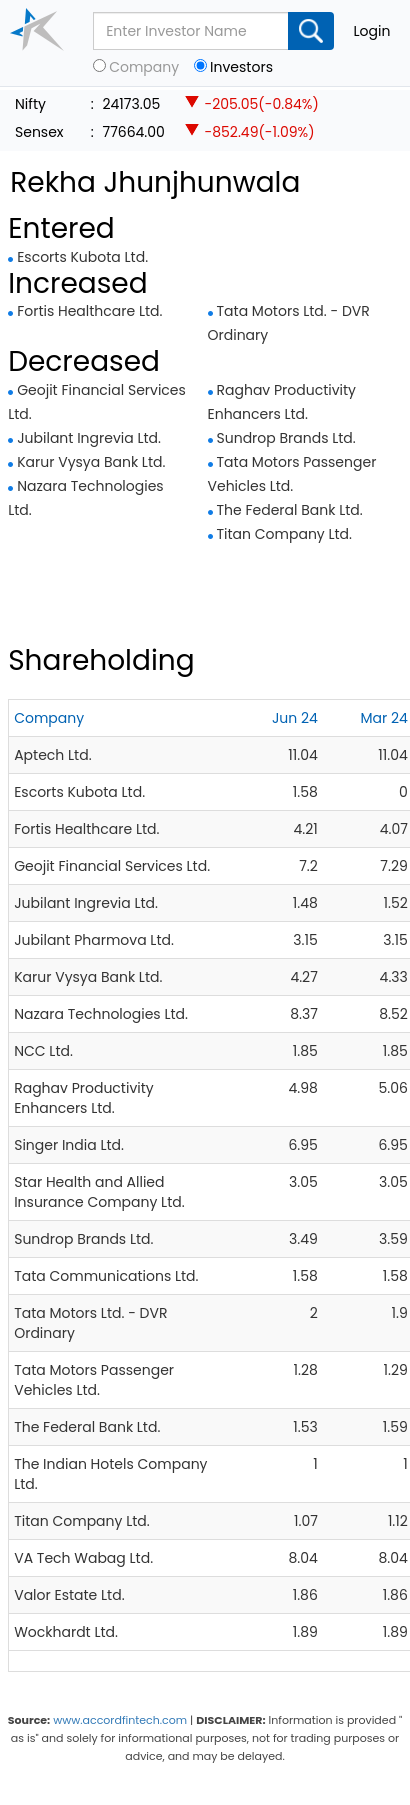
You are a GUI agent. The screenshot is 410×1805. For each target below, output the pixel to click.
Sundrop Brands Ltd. (286, 438)
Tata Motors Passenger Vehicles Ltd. (94, 1380)
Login (372, 31)
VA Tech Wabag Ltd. (83, 1558)
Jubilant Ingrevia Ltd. (89, 438)
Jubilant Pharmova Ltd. (94, 940)
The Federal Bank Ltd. (290, 510)
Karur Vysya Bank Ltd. (91, 462)
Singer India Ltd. (69, 1145)
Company (144, 67)
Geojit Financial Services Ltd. (112, 866)
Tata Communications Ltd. (106, 1276)
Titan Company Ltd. (285, 534)
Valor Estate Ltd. (69, 1595)
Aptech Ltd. (52, 755)
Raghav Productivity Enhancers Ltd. (83, 1098)
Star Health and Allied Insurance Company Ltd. (99, 1192)
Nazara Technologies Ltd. (101, 1014)
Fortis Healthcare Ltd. (89, 311)
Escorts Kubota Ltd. (82, 257)
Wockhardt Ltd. (66, 1632)
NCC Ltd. (43, 1051)
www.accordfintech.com (120, 1720)
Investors (241, 67)
